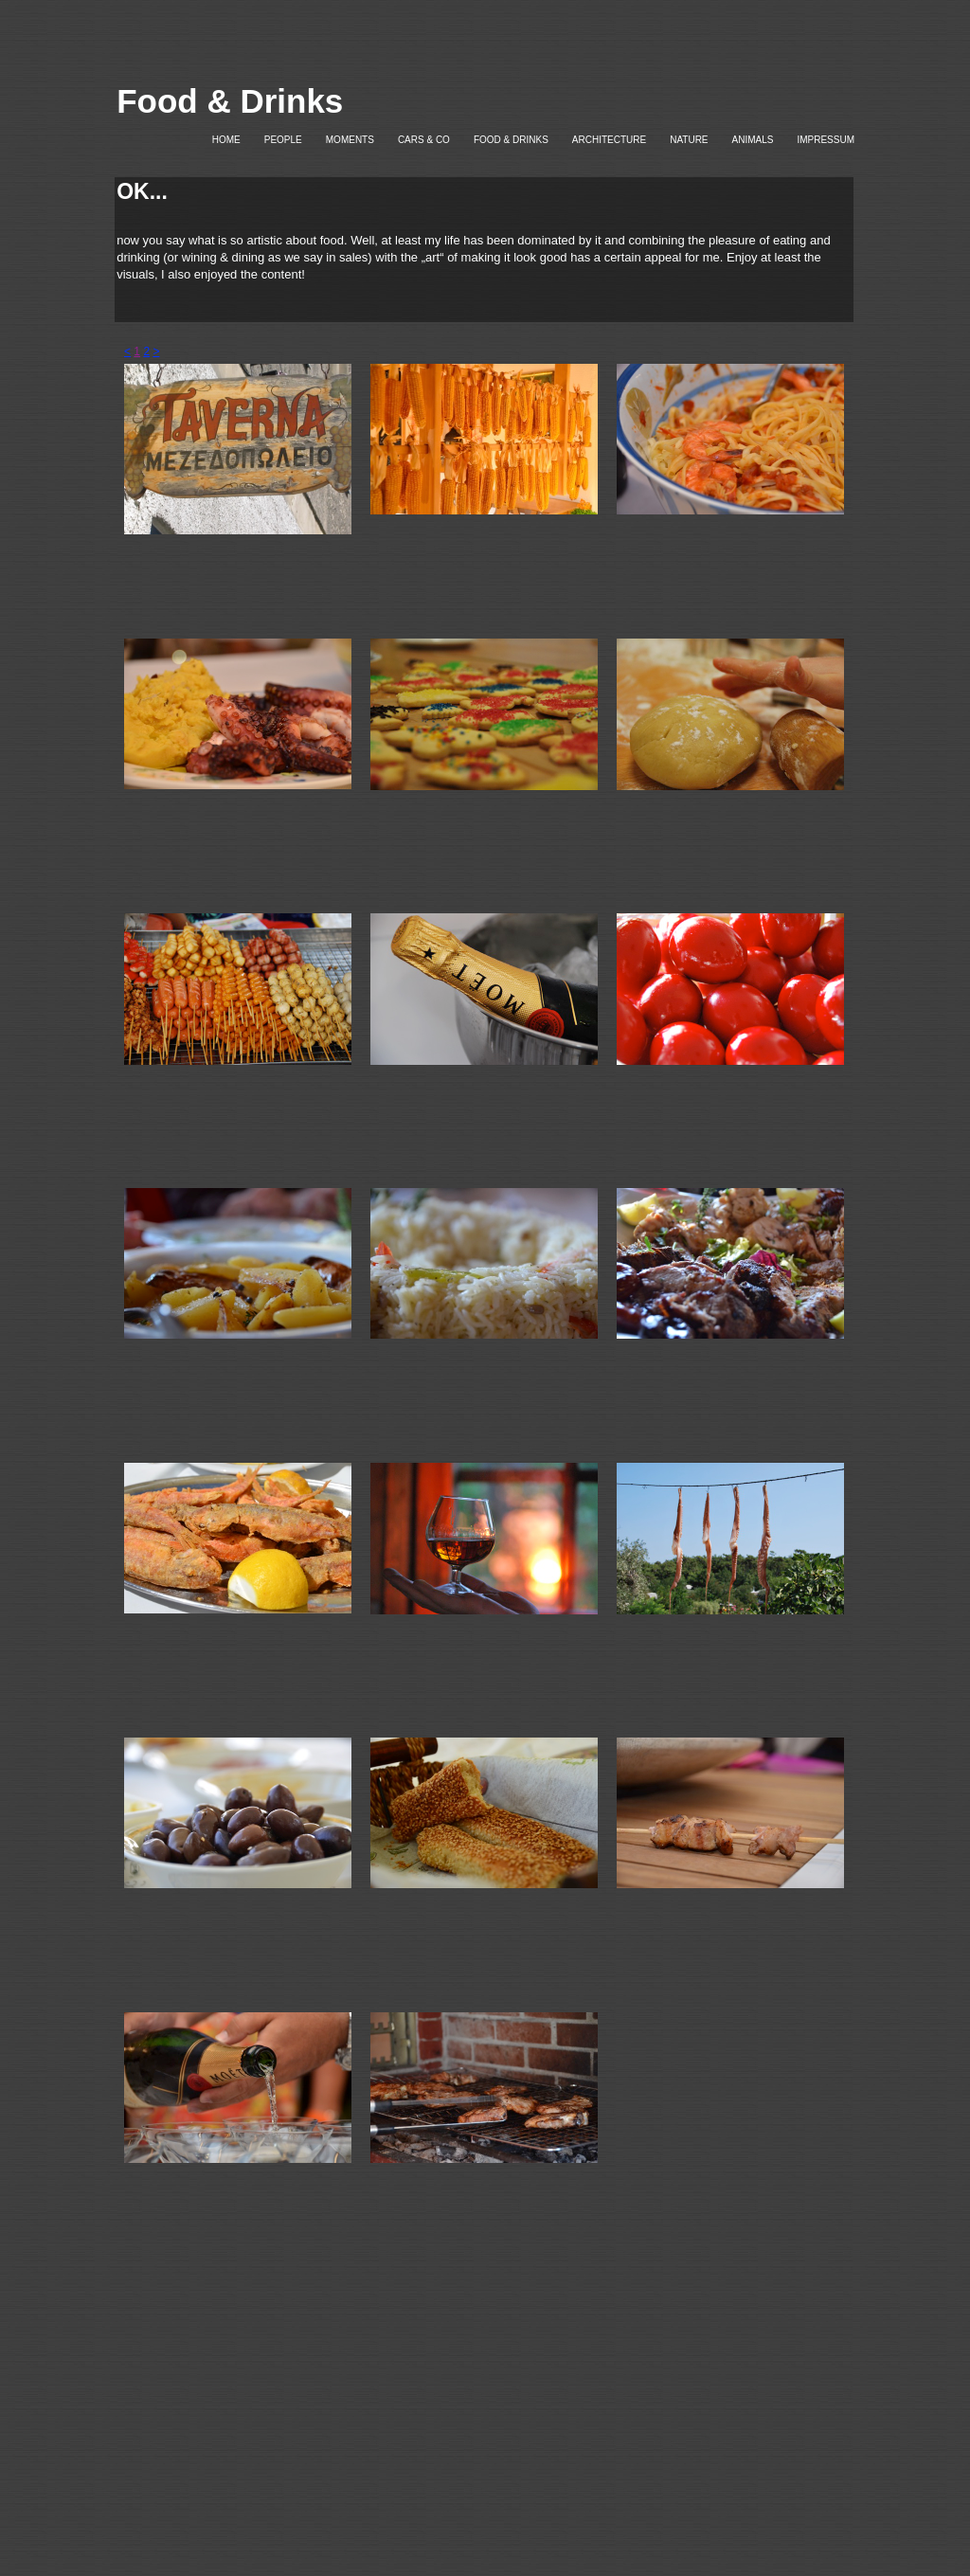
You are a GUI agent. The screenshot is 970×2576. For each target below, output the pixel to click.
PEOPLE (283, 140)
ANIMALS (753, 140)
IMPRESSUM (825, 140)
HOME (226, 140)
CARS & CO (424, 140)
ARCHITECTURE (609, 140)
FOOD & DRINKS (511, 140)
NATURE (689, 140)
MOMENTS (350, 140)
